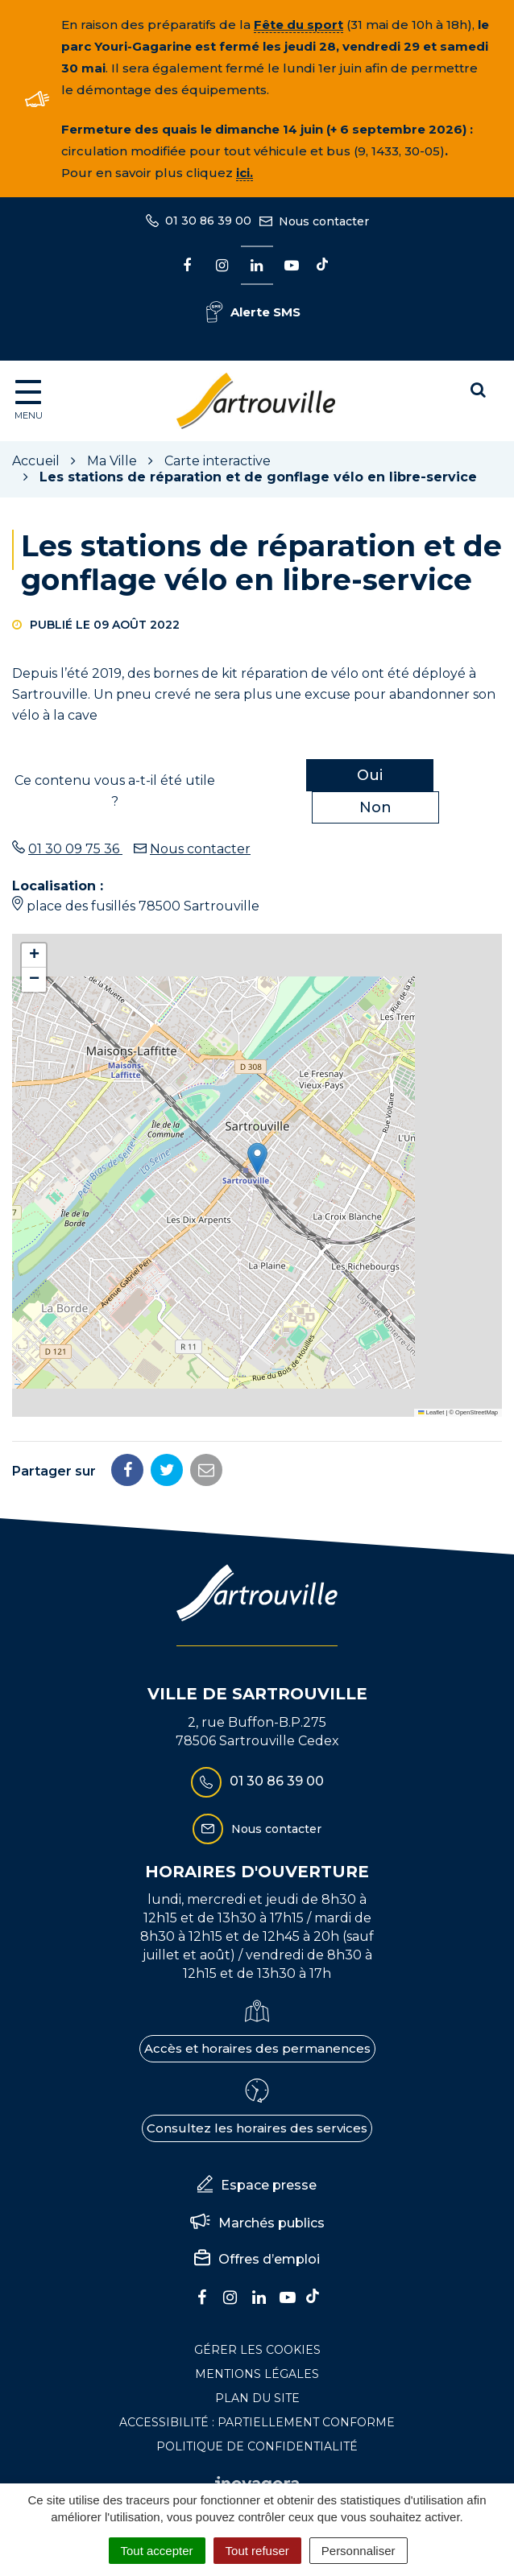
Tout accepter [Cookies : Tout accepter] (157, 2550)
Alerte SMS (253, 312)
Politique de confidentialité (257, 2446)
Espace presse (257, 2185)
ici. (244, 172)
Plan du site (257, 2398)
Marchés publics (257, 2223)
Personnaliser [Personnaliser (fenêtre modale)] (358, 2550)
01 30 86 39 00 (257, 1782)
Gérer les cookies (257, 2350)
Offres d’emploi (257, 2259)
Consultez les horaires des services (257, 2128)
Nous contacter (200, 849)
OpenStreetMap (476, 1412)
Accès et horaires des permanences (257, 2048)
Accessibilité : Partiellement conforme (257, 2422)
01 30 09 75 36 (75, 849)
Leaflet (431, 1412)
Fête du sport (298, 24)
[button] (257, 1158)
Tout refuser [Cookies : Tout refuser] (257, 2550)
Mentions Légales (257, 2374)
